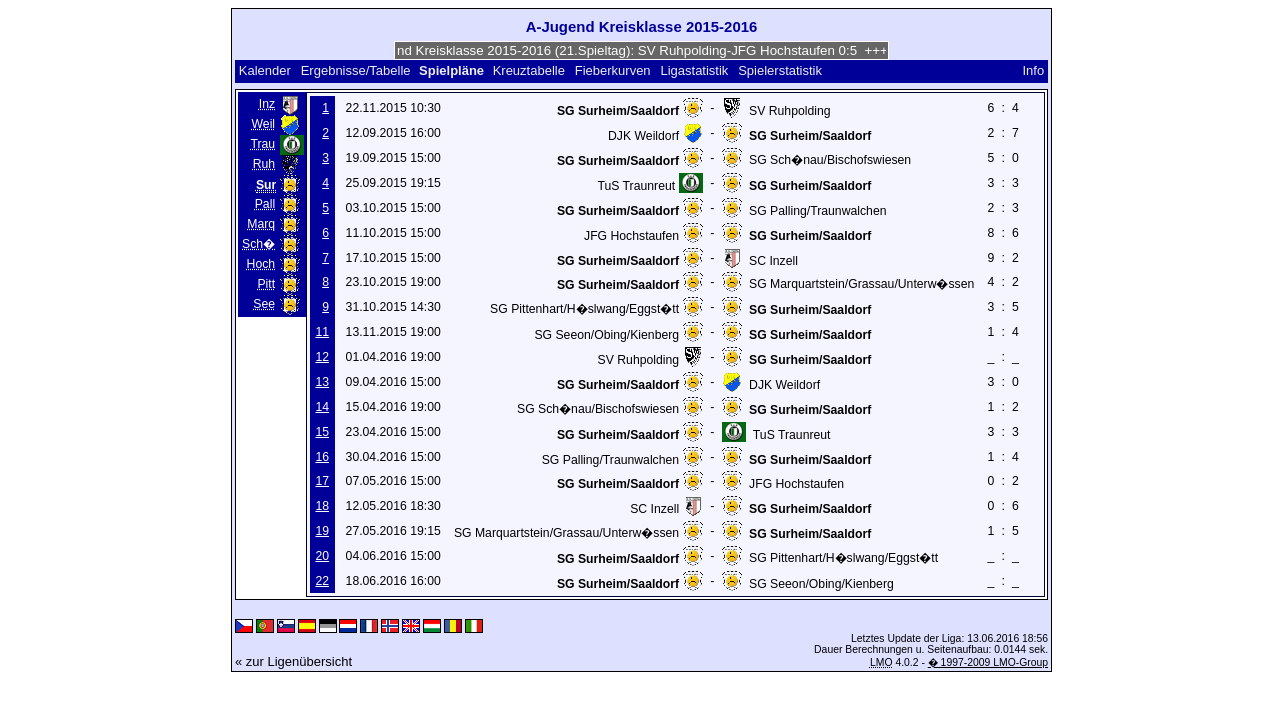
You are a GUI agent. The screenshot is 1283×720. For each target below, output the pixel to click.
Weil (264, 124)
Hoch (261, 264)
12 (322, 357)
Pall (265, 204)
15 (322, 432)
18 (322, 506)
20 (322, 556)
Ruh (264, 164)
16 (322, 457)
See (264, 304)
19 (322, 531)
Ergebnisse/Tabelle (356, 70)
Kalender (265, 70)
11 (322, 332)
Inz (267, 104)
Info (1033, 70)
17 (322, 481)
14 (322, 407)
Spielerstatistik (781, 70)
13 (322, 382)
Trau (262, 144)
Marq (261, 224)
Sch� (258, 244)
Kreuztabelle (529, 70)
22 (322, 581)
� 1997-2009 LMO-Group (988, 662)
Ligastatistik (694, 70)
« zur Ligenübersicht (293, 661)
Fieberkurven (613, 70)
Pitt (266, 284)
